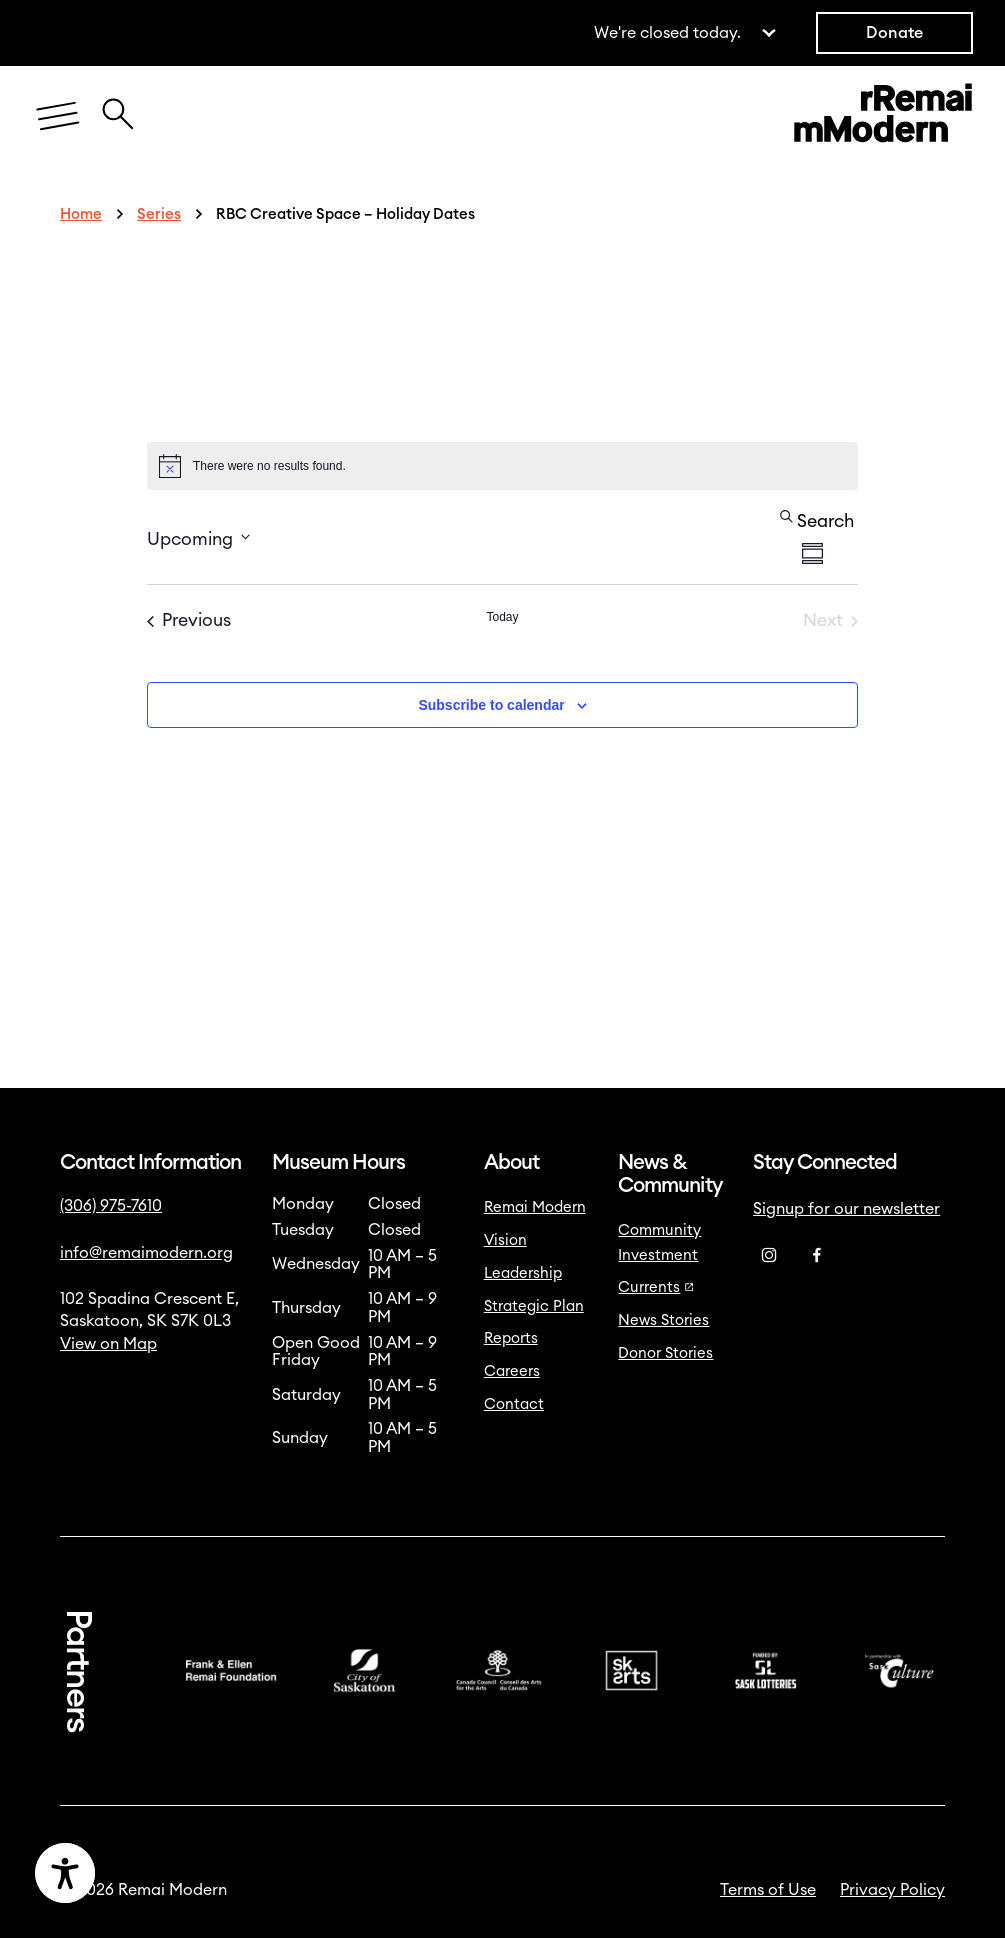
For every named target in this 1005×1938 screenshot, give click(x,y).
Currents (656, 1287)
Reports (511, 1338)
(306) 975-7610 (111, 1206)
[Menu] (58, 117)
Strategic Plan (534, 1306)
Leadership (523, 1273)
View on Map (108, 1344)
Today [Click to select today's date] (502, 617)
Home (81, 214)
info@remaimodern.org (146, 1253)
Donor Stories (665, 1353)
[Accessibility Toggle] (154, 1873)
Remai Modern (535, 1207)
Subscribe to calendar (491, 705)
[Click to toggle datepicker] (198, 537)
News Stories (663, 1320)
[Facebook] (817, 1256)
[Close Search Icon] (118, 103)
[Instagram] (769, 1256)
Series (159, 214)
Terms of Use (768, 1890)
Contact (514, 1404)
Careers (512, 1371)
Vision (505, 1240)
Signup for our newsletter (846, 1209)
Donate (894, 33)
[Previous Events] (189, 621)
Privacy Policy (892, 1890)
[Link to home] (883, 117)
